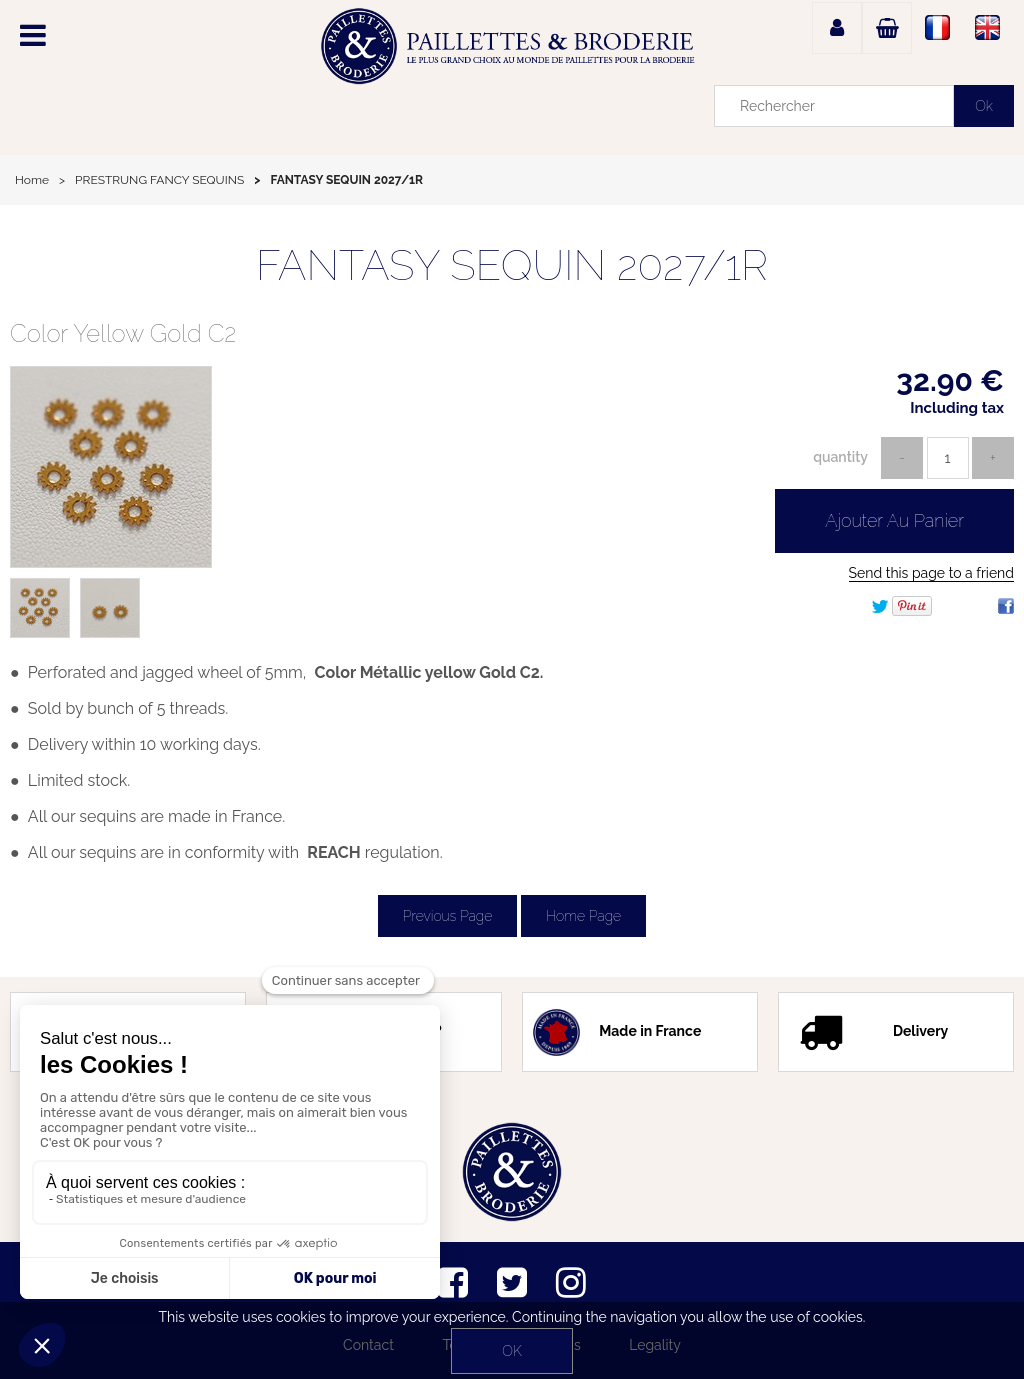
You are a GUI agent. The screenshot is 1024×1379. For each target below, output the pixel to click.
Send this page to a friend (931, 573)
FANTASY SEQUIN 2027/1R (512, 265)
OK (511, 1351)
